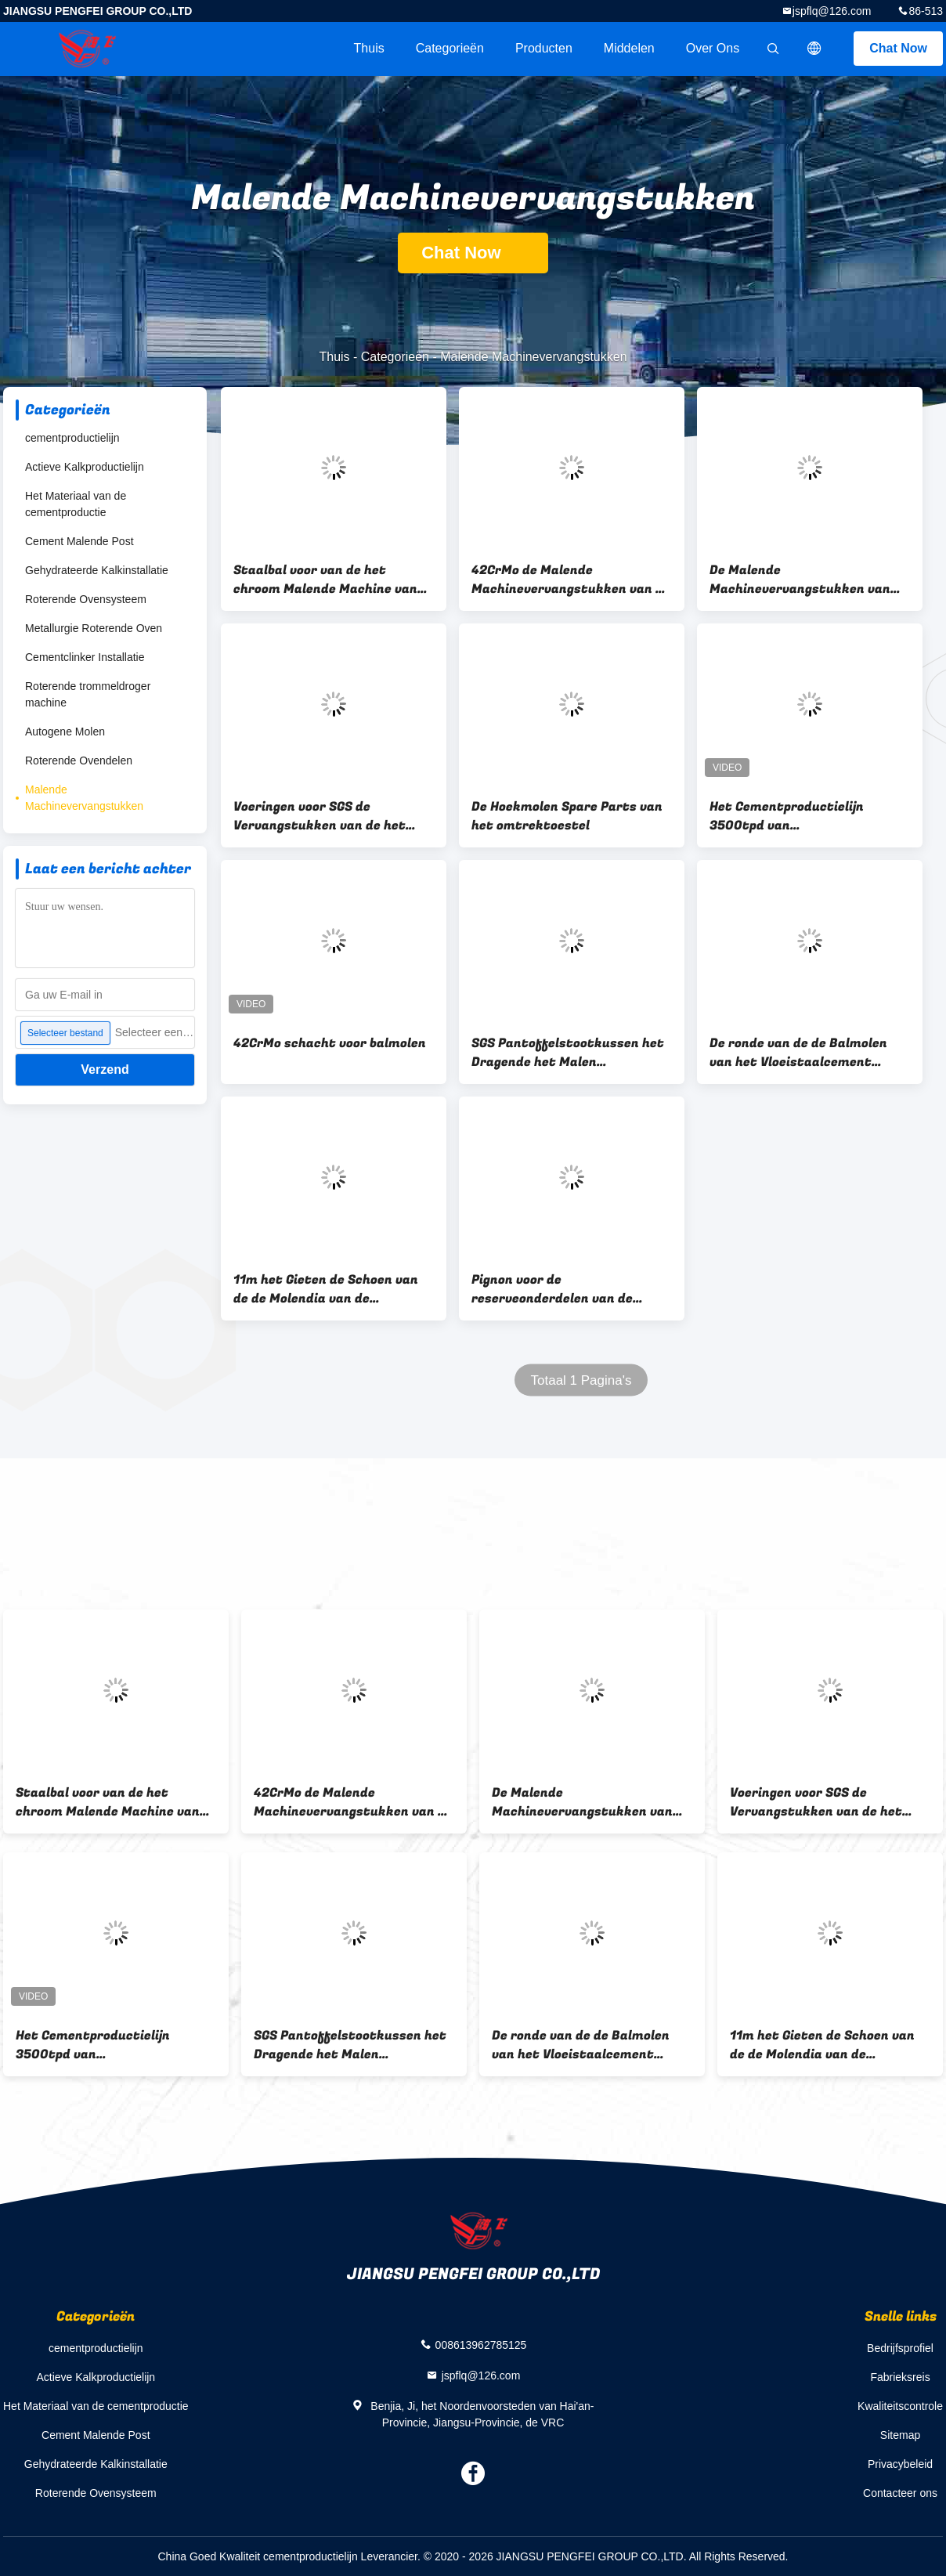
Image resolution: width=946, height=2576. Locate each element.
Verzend (104, 1069)
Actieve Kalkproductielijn (84, 467)
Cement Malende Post (79, 541)
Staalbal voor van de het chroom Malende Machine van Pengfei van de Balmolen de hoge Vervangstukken (325, 579)
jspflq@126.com (832, 11)
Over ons (712, 48)
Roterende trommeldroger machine (87, 694)
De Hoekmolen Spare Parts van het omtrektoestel (567, 816)
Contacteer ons (900, 2493)
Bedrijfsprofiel (900, 2348)
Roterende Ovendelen (78, 760)
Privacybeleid (900, 2464)
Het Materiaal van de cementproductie (75, 504)
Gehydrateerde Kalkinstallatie (96, 570)
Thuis (369, 48)
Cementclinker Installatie (85, 657)
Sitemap (900, 2435)
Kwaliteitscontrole (900, 2406)
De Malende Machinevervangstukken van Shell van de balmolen (800, 579)
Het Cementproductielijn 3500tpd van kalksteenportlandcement (793, 816)
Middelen (629, 48)
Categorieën (450, 48)
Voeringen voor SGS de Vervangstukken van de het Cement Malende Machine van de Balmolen (326, 816)
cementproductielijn (72, 438)
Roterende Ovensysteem (85, 599)
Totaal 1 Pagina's (581, 1380)
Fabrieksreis (900, 2377)
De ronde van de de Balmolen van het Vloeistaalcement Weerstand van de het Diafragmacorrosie (798, 1052)
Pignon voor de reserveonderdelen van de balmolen (552, 1289)
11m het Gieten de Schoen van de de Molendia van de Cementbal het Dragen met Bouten (325, 1289)
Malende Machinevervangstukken (84, 797)
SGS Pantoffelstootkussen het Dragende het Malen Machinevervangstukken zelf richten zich (567, 1052)
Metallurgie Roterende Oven (93, 628)
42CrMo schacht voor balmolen (329, 1043)
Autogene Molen (65, 731)
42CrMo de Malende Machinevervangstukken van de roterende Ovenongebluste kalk (570, 579)
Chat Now (898, 48)
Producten (543, 48)
